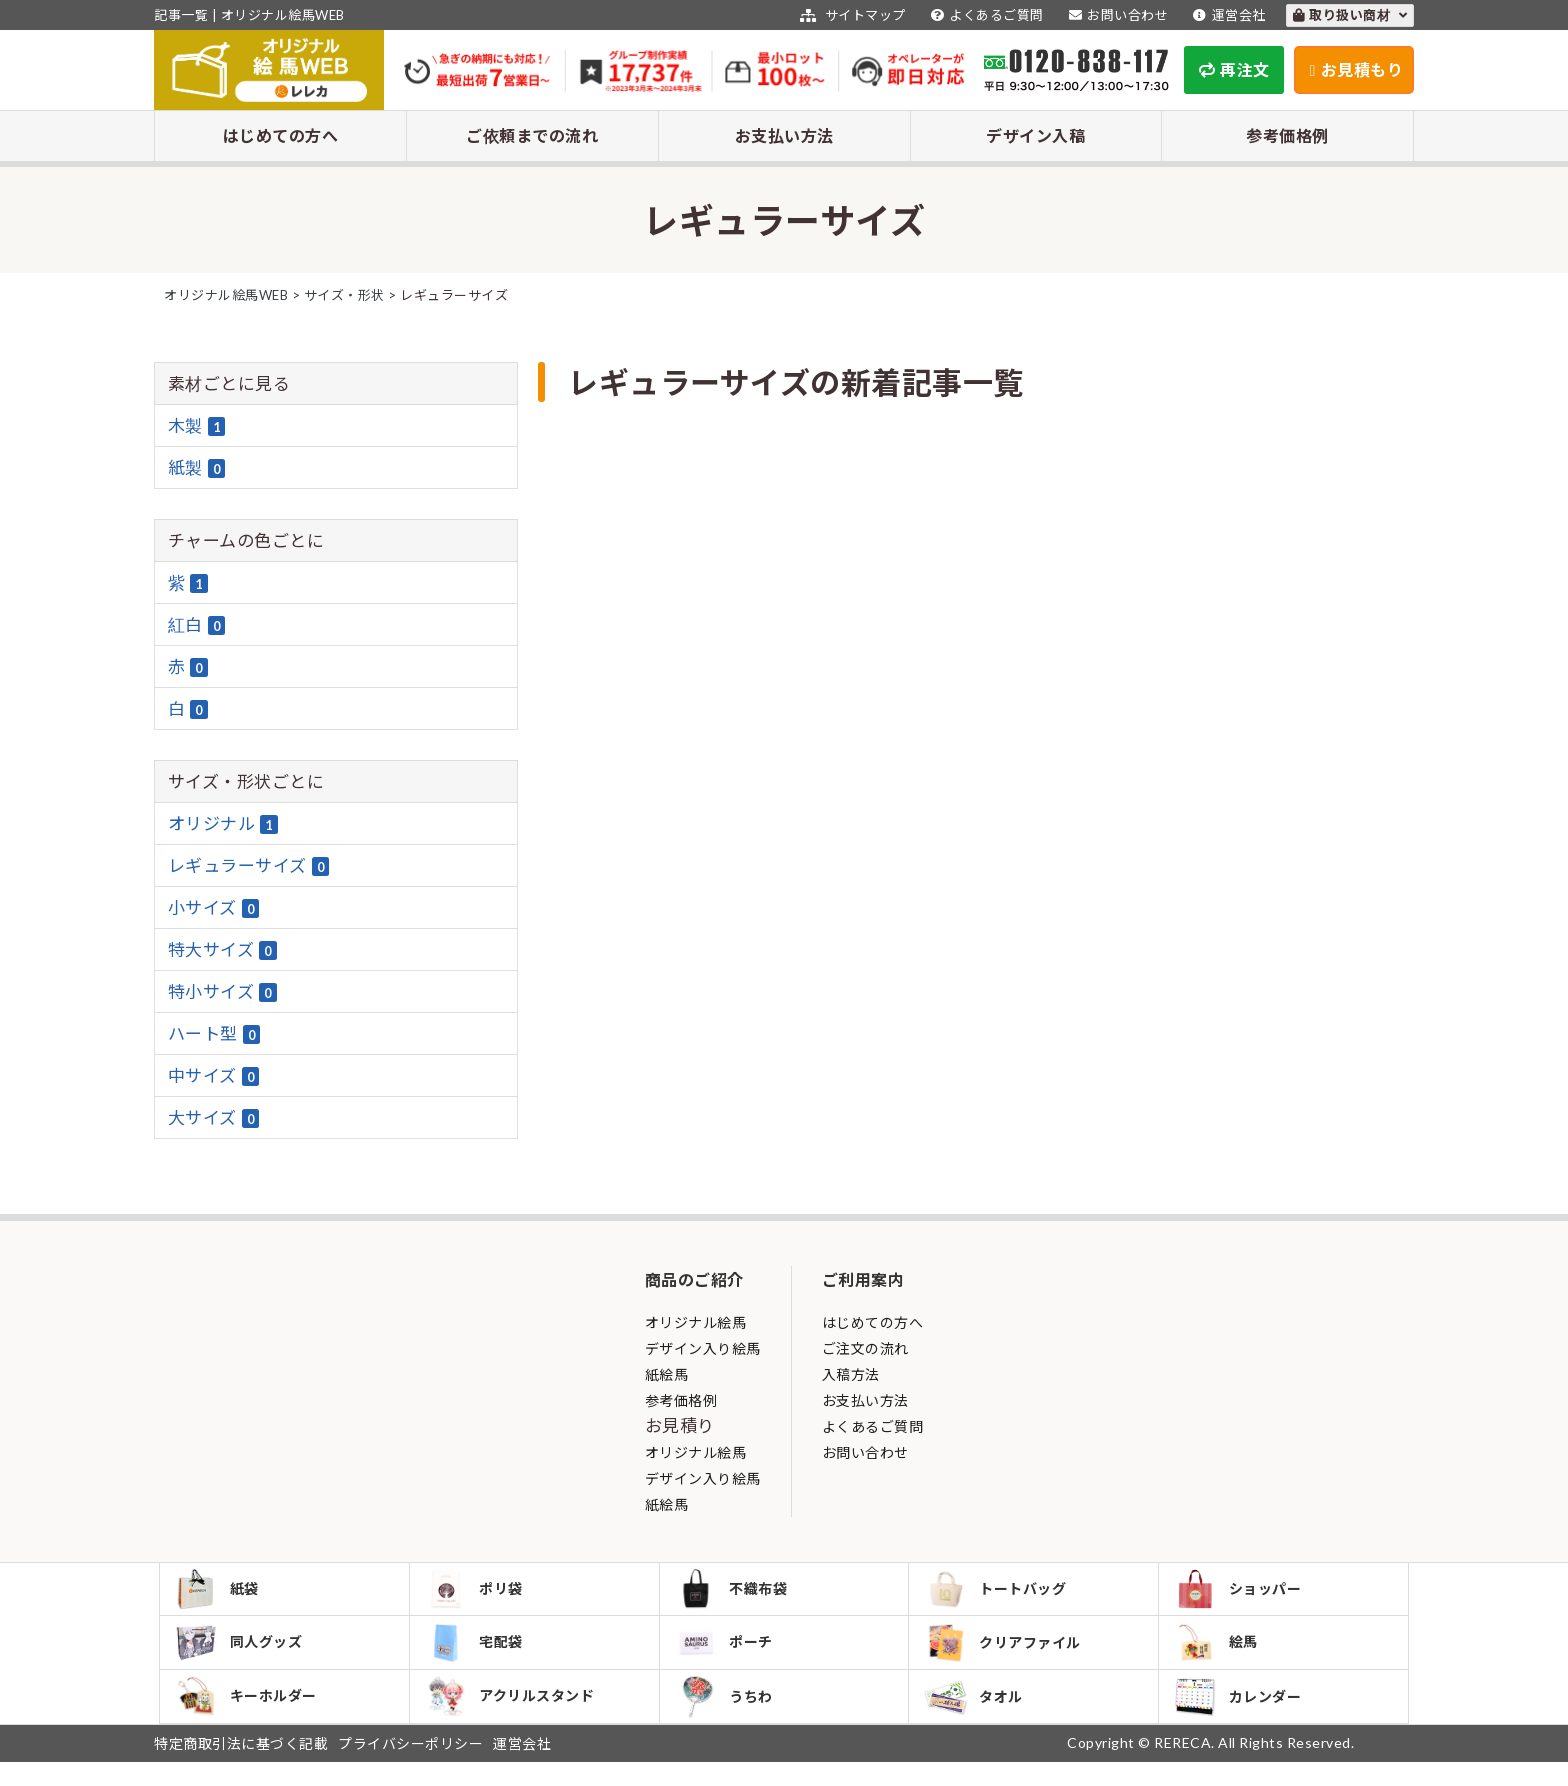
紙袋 (222, 1593)
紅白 (197, 625)
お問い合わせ (1116, 15)
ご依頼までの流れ (532, 135)
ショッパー (1243, 1593)
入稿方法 (851, 1374)
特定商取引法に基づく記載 (241, 1767)
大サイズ (214, 1118)
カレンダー (1243, 1716)
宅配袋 (479, 1654)
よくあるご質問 (985, 15)
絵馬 (1221, 1654)
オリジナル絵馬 (696, 1322)
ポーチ (729, 1654)
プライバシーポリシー (410, 1767)
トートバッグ (1000, 1593)
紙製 (197, 468)
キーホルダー (251, 1716)
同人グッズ (244, 1654)
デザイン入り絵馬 (703, 1348)
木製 (197, 426)
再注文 (1234, 69)
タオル (978, 1716)
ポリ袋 (479, 1593)
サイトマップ (850, 15)
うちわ (729, 1716)
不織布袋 (736, 1593)
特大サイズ (222, 950)
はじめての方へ (281, 135)
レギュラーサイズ (249, 866)
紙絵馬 (667, 1374)
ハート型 (214, 1034)
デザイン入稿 (1035, 135)
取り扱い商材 (1350, 15)
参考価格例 (1287, 135)
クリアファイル (1007, 1654)
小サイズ (214, 908)
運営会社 (1227, 15)
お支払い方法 (784, 135)
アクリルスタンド (515, 1716)
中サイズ (214, 1076)
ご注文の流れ (865, 1348)
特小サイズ (222, 992)
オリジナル (223, 824)
